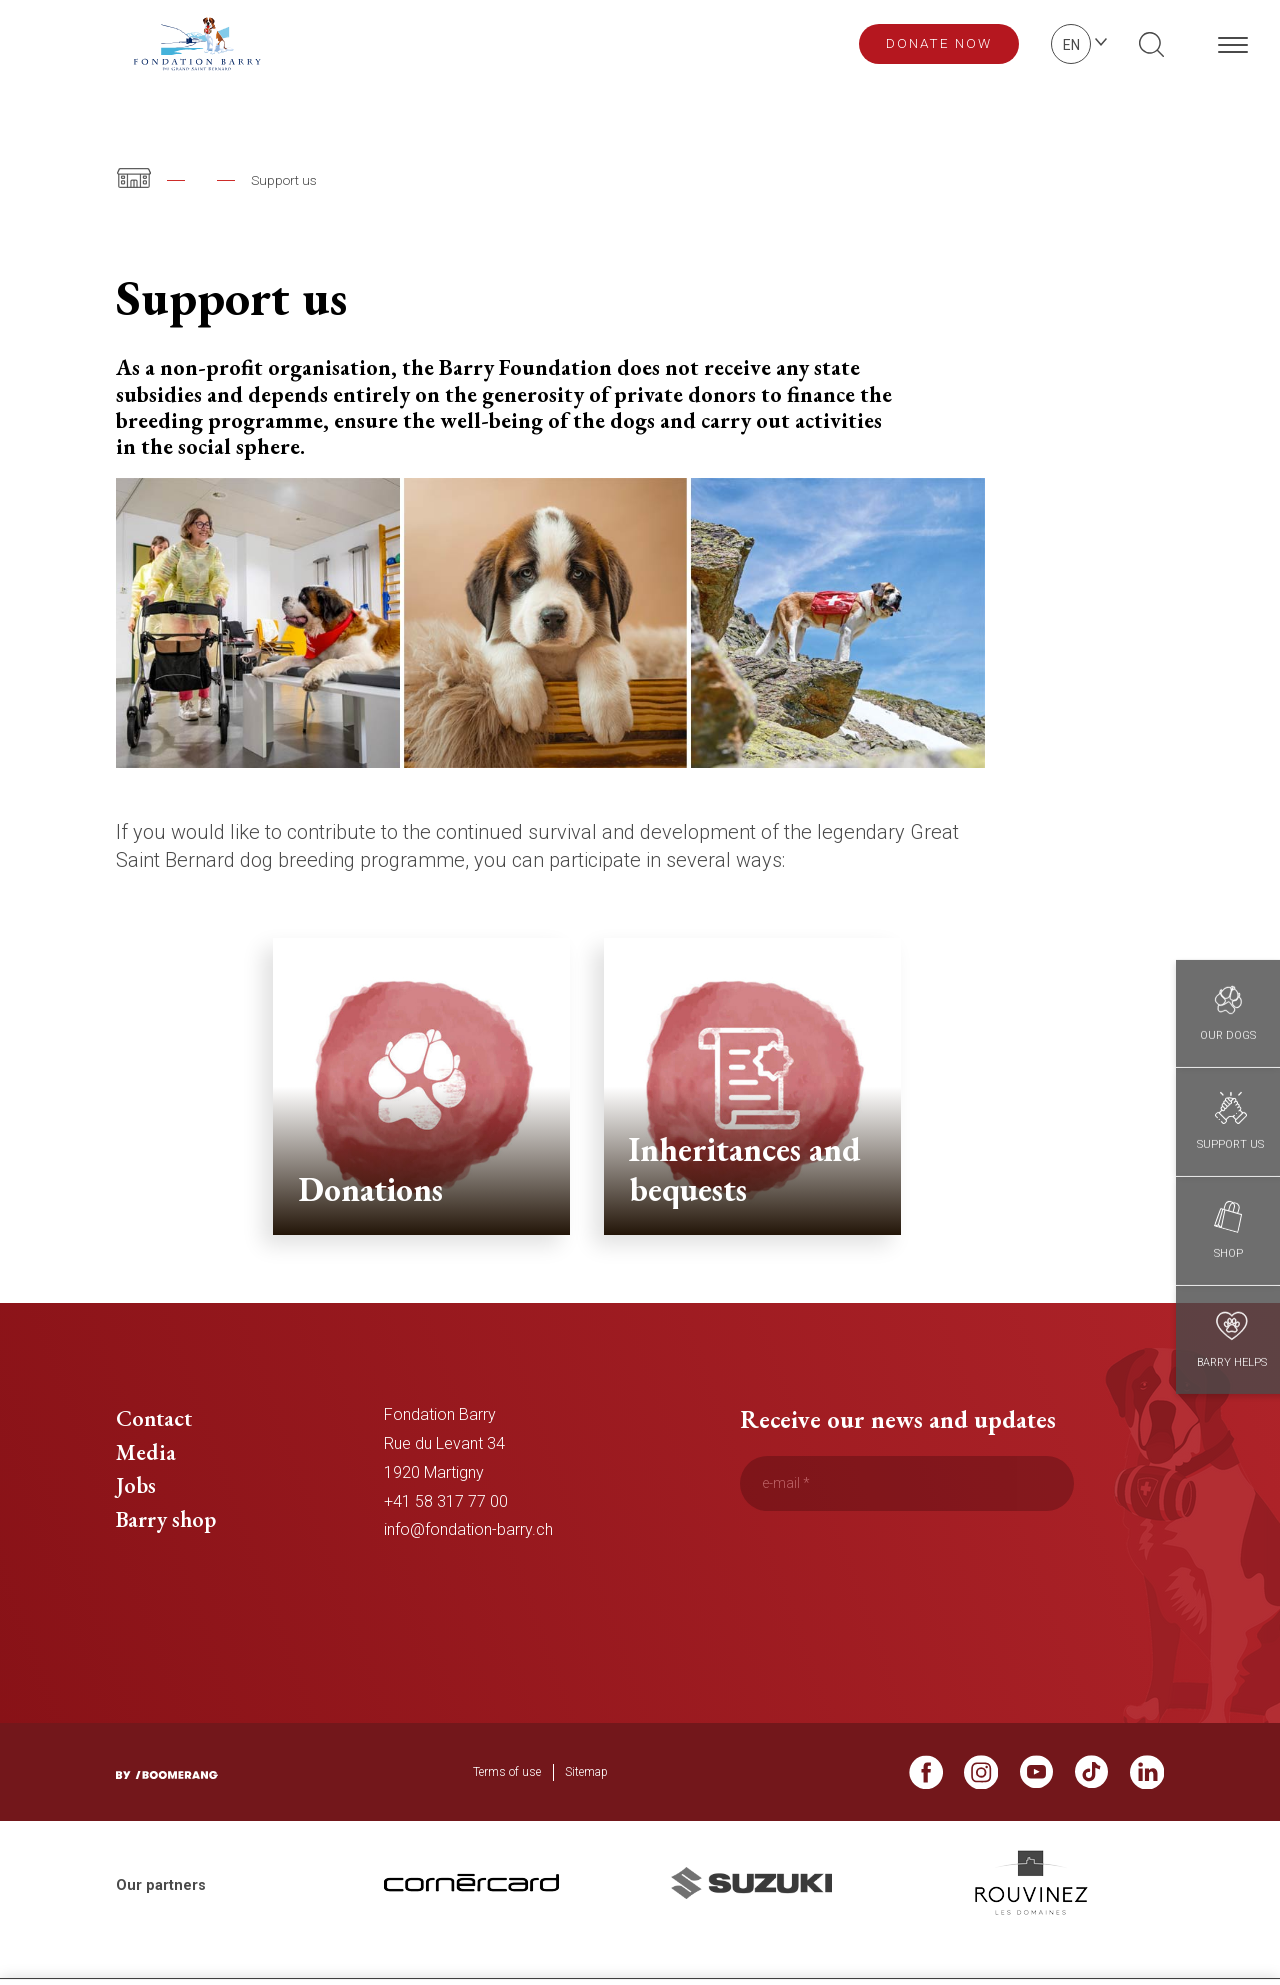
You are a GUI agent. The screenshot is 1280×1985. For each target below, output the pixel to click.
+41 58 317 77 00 (446, 1534)
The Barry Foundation (266, 180)
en (1071, 45)
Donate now (939, 43)
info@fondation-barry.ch (468, 1563)
